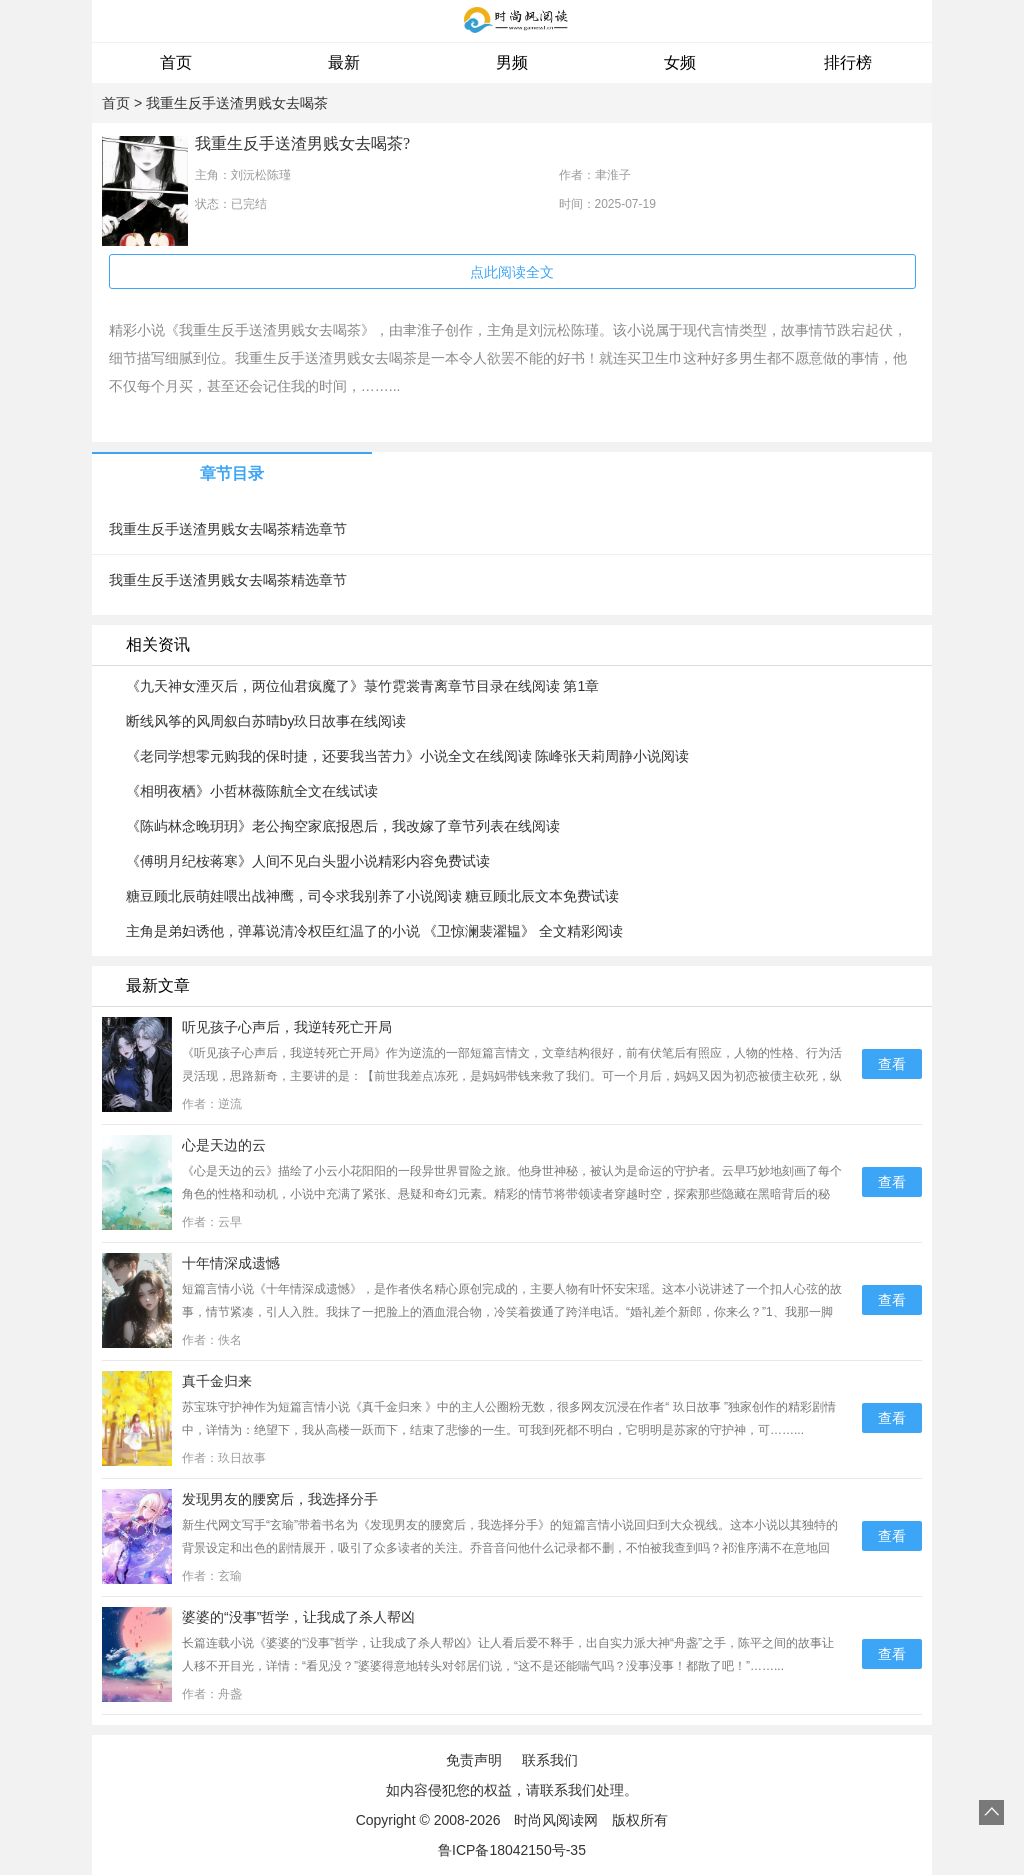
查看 (892, 1064)
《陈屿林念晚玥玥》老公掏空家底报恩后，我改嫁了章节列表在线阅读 (343, 826)
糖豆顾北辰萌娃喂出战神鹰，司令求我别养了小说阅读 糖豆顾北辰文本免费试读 (373, 896)
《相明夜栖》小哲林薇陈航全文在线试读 (252, 791)
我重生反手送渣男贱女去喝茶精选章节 (228, 529)
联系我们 (550, 1760)
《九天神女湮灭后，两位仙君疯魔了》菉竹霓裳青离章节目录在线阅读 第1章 (363, 686)
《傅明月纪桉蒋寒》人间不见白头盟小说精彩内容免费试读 (308, 861)
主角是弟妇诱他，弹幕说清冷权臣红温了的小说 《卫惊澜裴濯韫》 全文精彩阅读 (375, 931)
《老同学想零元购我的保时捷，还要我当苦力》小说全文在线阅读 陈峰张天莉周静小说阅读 (408, 756)
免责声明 (474, 1760)
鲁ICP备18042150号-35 (512, 1850)
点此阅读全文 (512, 272)
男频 (512, 62)
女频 (680, 62)
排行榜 (848, 62)
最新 (344, 62)
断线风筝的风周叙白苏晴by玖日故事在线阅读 (266, 721)
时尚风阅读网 (556, 1820)
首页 (176, 62)
